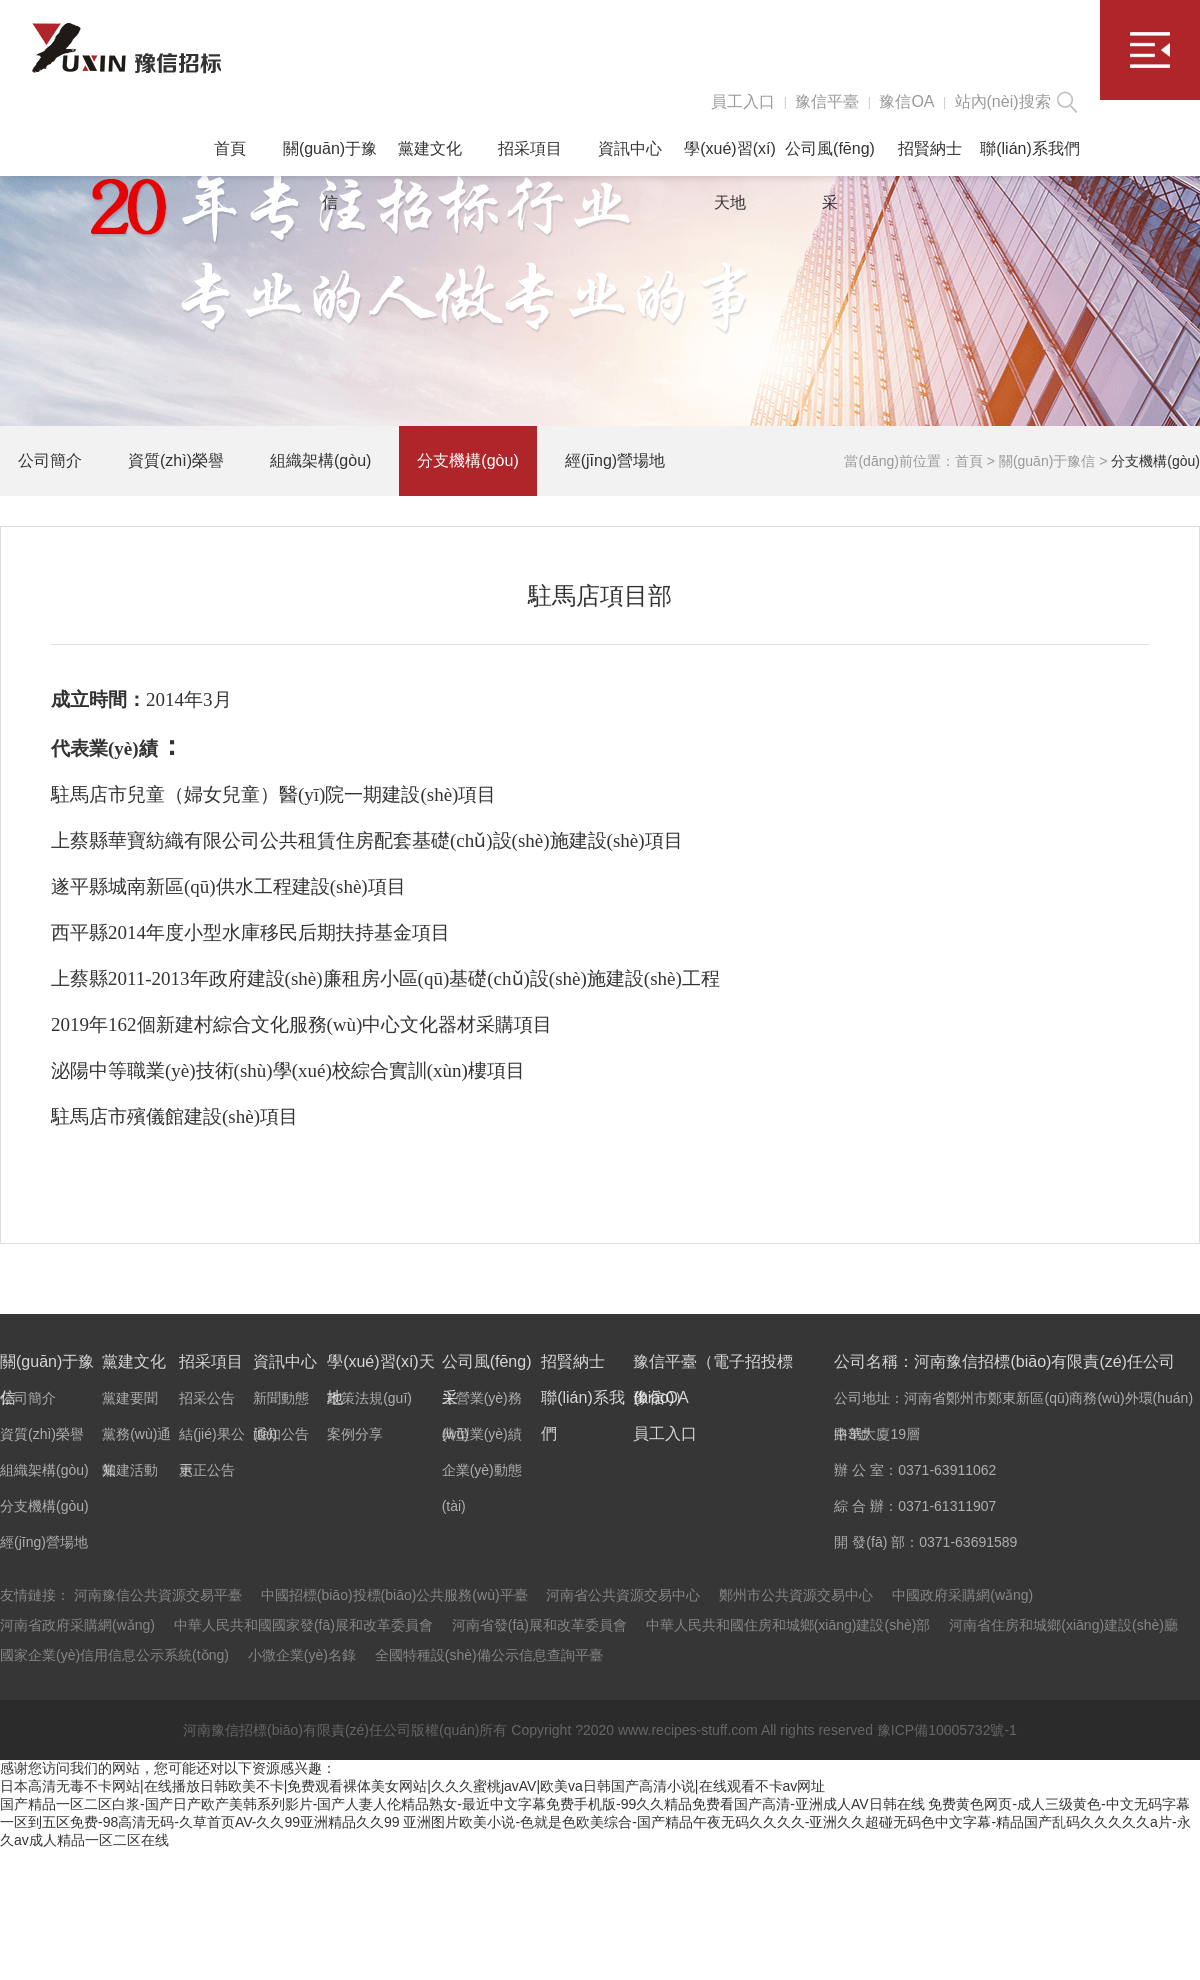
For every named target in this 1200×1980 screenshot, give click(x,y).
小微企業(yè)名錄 (302, 1655)
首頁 (230, 148)
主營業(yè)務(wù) (482, 1403)
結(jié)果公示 (211, 1439)
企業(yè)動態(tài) (482, 1475)
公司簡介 (50, 460)
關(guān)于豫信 (330, 158)
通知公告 (281, 1434)
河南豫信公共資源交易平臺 (158, 1595)
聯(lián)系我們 (1030, 148)
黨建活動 (130, 1470)
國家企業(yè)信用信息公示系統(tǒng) (114, 1655)
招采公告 (207, 1398)
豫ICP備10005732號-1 (947, 1730)
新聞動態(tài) (281, 1403)
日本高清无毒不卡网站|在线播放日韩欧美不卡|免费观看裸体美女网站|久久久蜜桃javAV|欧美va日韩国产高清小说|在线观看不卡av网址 (412, 1786)
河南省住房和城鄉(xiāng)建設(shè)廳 (1063, 1625)
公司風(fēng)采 (830, 158)
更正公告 (207, 1470)
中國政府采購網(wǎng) (962, 1595)
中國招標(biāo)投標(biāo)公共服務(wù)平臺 (394, 1595)
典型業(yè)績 (482, 1434)
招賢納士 (930, 148)
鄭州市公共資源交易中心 (796, 1595)
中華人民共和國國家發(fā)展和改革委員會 (303, 1625)
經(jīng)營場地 (615, 460)
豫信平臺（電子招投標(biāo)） (713, 1366)
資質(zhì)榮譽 (176, 460)
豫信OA (906, 101)
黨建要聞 (130, 1398)
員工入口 (743, 101)
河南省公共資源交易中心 (623, 1595)
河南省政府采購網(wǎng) (77, 1625)
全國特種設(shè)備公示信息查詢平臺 (489, 1655)
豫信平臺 (827, 101)
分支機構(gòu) (467, 460)
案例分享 (355, 1434)
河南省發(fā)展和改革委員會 (539, 1625)
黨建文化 (430, 148)
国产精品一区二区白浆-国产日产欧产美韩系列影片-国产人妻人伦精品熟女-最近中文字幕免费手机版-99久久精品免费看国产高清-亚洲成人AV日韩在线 (462, 1804)
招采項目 (530, 148)
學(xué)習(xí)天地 (730, 158)
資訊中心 (630, 148)
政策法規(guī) (369, 1398)
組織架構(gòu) (320, 460)
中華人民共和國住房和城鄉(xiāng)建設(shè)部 (788, 1625)
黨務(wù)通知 (136, 1439)
